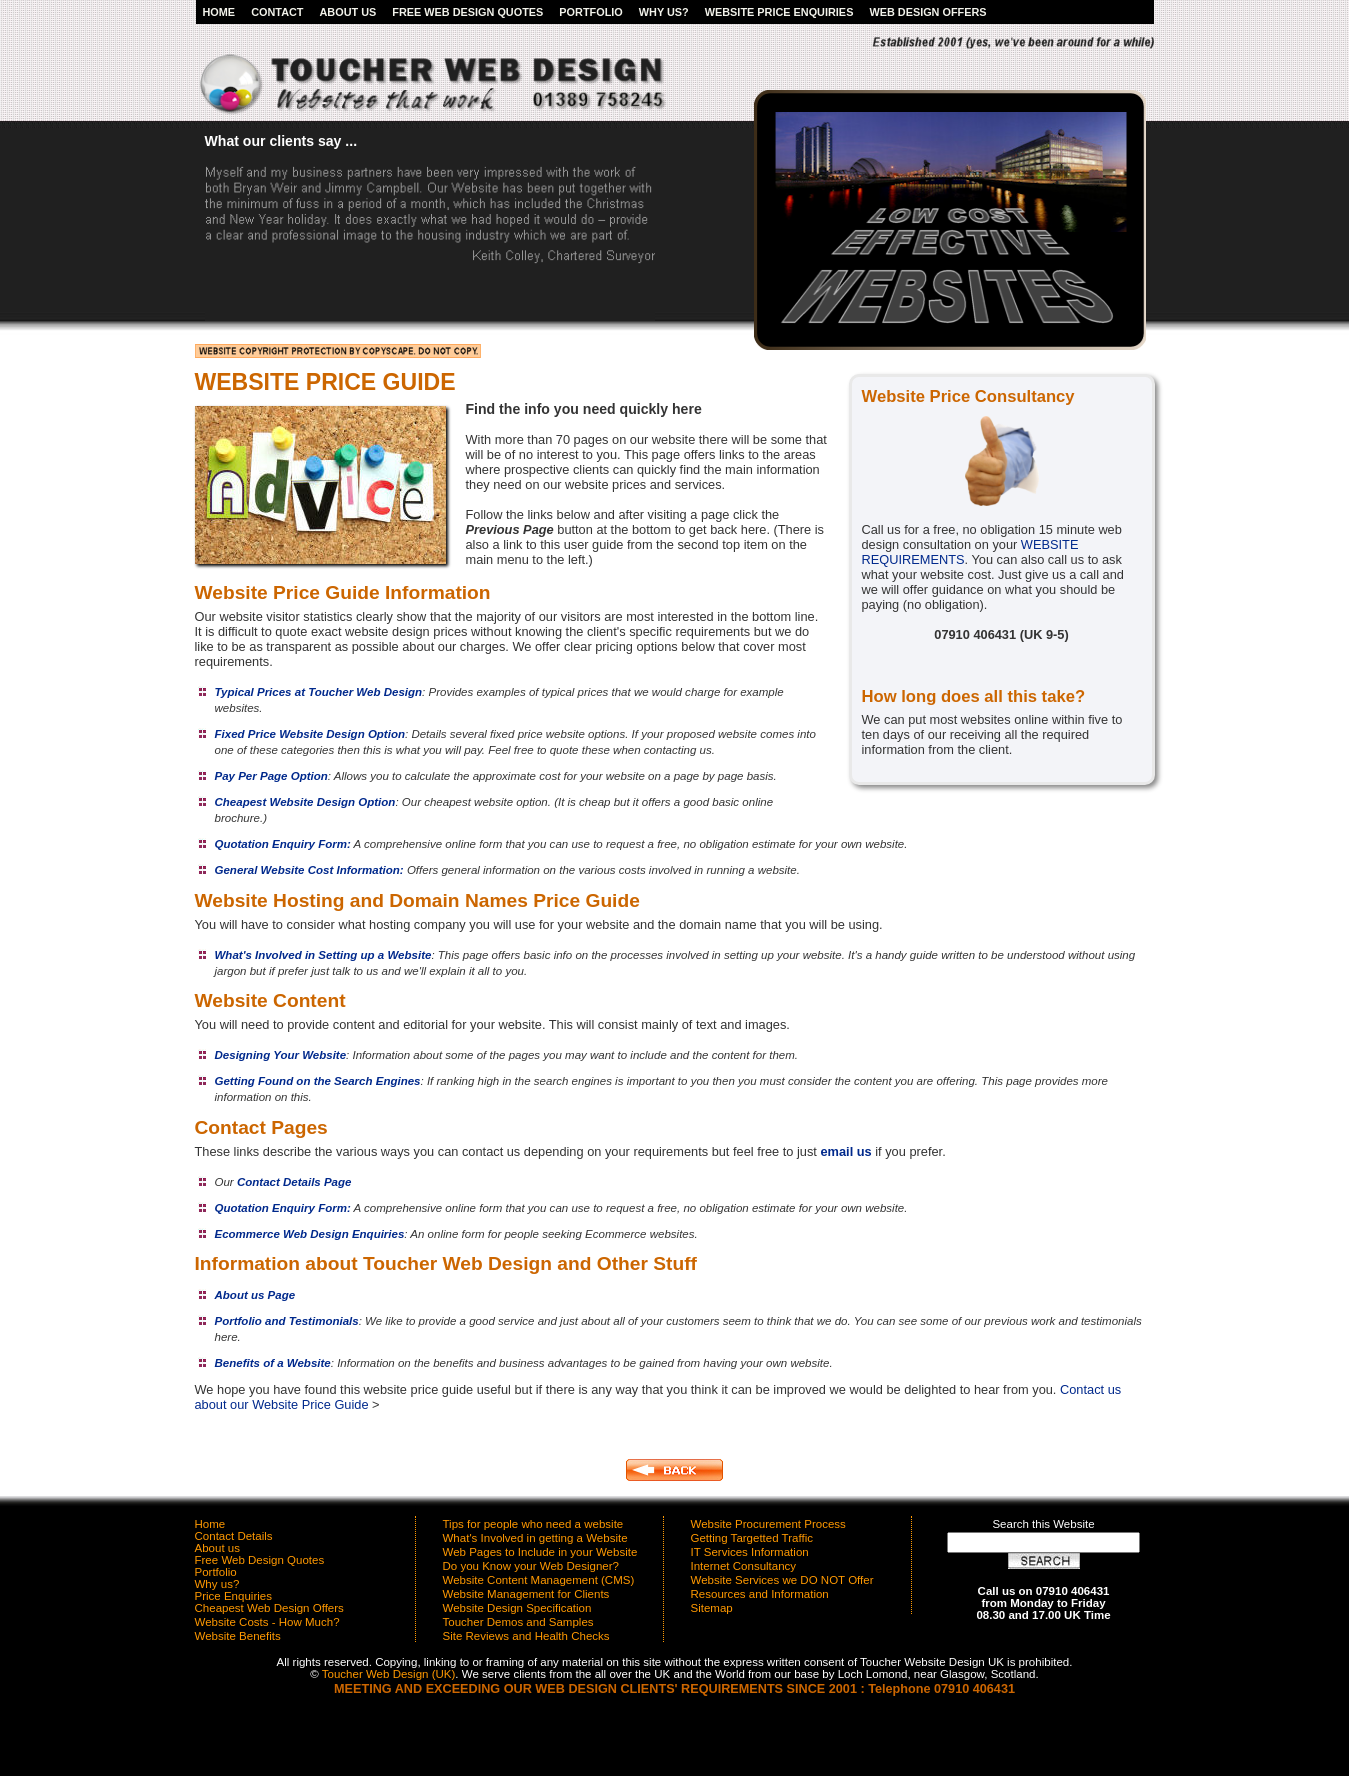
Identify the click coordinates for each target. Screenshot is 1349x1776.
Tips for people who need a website (533, 1524)
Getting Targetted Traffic (752, 1538)
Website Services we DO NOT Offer (782, 1580)
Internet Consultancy (744, 1566)
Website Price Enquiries (779, 12)
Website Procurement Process (768, 1524)
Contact (277, 12)
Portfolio (590, 12)
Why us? (664, 12)
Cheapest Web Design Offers (269, 1608)
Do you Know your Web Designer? (531, 1566)
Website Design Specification (517, 1608)
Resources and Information (760, 1594)
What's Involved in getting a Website (535, 1538)
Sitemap (712, 1608)
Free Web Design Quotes (467, 12)
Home (219, 12)
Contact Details (234, 1536)
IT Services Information (750, 1552)
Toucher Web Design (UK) (389, 1674)
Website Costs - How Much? (267, 1622)
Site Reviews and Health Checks (526, 1636)
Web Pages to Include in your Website (540, 1552)
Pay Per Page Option (271, 776)
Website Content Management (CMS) (539, 1580)
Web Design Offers (927, 12)
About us (347, 12)
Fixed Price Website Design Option (310, 734)
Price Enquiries (233, 1596)
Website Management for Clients (526, 1594)
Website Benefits (238, 1636)
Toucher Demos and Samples (518, 1622)
